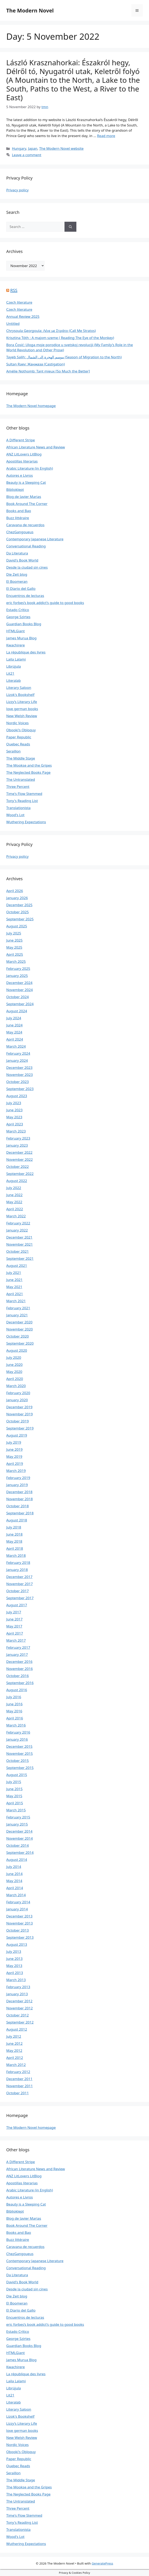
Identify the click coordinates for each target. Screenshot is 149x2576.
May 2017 (14, 1626)
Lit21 (10, 673)
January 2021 (17, 1315)
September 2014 (20, 1852)
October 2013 (17, 1930)
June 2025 (14, 940)
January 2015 (17, 1824)
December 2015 (19, 1746)
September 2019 (20, 1428)
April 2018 (14, 1548)
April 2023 (14, 1124)
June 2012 (14, 2043)
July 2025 (13, 933)
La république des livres (26, 652)
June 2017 (14, 1619)
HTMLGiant (15, 631)
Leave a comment (26, 154)
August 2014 (16, 1859)
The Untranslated (20, 779)
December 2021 (19, 1237)
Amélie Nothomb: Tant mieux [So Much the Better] (48, 371)
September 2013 (20, 1937)
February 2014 (18, 1902)
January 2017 (17, 1654)
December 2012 (19, 2001)
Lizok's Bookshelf (20, 694)
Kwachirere (15, 645)
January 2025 (17, 975)
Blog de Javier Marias (23, 496)
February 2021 (18, 1308)
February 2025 (18, 968)
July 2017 (13, 1612)
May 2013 (14, 1965)
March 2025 (16, 961)
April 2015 (14, 1803)
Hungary (19, 148)
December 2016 (19, 1661)
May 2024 (14, 1032)
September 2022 (20, 1173)
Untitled (13, 323)
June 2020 (14, 1364)
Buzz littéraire (17, 517)
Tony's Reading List (22, 800)
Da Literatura (17, 553)
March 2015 (16, 1810)
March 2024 (16, 1046)
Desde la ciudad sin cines (27, 567)
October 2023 (17, 1081)
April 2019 (14, 1463)
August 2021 (16, 1265)
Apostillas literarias (22, 461)
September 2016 (20, 1682)
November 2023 (19, 1074)
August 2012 (16, 2029)
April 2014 (14, 1887)
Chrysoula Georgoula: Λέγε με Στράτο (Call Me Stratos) (51, 330)
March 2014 (16, 1895)
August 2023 (16, 1095)
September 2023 (20, 1088)
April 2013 (14, 1972)
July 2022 (13, 1187)
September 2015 (20, 1767)
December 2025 (19, 904)
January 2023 (17, 1145)
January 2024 (17, 1060)
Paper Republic (18, 737)
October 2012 (17, 2015)
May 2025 (14, 947)
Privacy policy (17, 190)
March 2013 (16, 1979)
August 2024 (16, 1011)
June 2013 (14, 1958)
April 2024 (14, 1039)
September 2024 (20, 1003)
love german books (22, 708)
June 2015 (14, 1788)
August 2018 (16, 1520)
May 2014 (14, 1880)
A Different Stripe (20, 440)
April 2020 (14, 1378)
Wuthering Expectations (26, 821)
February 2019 (18, 1477)
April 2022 (14, 1209)
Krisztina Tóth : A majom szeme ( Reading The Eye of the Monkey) (60, 337)
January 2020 (17, 1400)
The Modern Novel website (61, 148)
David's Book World (22, 560)
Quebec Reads (18, 744)
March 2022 (16, 1216)
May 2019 (14, 1456)
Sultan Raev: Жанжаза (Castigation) (35, 364)
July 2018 (13, 1527)
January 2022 (17, 1230)
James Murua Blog (21, 638)
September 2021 (20, 1258)
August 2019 (16, 1435)
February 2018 (18, 1562)
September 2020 (20, 1343)
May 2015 (14, 1796)
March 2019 (16, 1470)
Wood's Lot (15, 814)
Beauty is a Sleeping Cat (26, 482)
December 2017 (19, 1576)
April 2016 (14, 1718)
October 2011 (17, 2093)
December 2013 (19, 1916)
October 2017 (17, 1590)
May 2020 (14, 1371)
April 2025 (14, 954)
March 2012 (16, 2064)
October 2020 (17, 1336)
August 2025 (16, 926)
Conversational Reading (26, 546)
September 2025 (20, 919)
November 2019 (19, 1414)
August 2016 (16, 1689)
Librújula (13, 666)
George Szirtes (18, 616)
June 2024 (14, 1025)
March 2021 (16, 1301)
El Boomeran (16, 581)
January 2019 (17, 1484)
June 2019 (14, 1449)
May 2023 (14, 1117)
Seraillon (13, 751)
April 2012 (14, 2057)
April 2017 (14, 1633)
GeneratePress (102, 2563)
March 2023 (16, 1131)
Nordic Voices (17, 722)
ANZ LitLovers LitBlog (24, 454)
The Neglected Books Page (28, 772)
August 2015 (16, 1774)
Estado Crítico (17, 609)
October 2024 (17, 996)
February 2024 (18, 1053)
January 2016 (17, 1739)
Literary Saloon (18, 687)
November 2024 (19, 989)
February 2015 (18, 1817)
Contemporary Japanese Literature (34, 539)
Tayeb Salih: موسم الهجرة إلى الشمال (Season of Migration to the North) (64, 357)
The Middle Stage (20, 758)
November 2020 (19, 1329)
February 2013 (18, 1986)
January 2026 (17, 897)
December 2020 (19, 1322)
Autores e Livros (19, 475)
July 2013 (13, 1951)
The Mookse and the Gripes (29, 765)
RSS (13, 290)
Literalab (13, 680)
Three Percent (17, 786)
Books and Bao (18, 510)
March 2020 (16, 1385)
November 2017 (19, 1583)
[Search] (70, 227)
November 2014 (19, 1838)
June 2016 (14, 1704)
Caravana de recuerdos (25, 524)
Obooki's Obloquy (21, 730)
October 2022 (17, 1166)
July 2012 (13, 2036)
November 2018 (19, 1499)
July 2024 (13, 1018)
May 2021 (14, 1286)
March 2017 (16, 1640)
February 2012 (18, 2071)
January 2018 (17, 1569)
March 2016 (16, 1725)
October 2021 (17, 1251)
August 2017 (16, 1605)
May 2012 (14, 2050)
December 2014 (19, 1831)
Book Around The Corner (26, 503)
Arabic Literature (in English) (29, 468)
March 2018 (16, 1555)
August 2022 (16, 1180)
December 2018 (19, 1491)
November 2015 (19, 1753)
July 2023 (13, 1102)
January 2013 (17, 1994)
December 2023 (19, 1067)
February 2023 (18, 1138)
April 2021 (14, 1293)
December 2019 (19, 1407)
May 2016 (14, 1711)
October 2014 (17, 1845)
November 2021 (19, 1244)
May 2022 (14, 1201)
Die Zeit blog (16, 574)
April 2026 (14, 890)
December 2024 (19, 982)
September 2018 (20, 1513)
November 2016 (19, 1668)
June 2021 (14, 1279)
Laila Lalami (16, 659)
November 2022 (19, 1159)
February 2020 (18, 1392)
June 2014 (14, 1873)
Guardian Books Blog (23, 623)
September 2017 (20, 1598)
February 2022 (18, 1223)
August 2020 (16, 1350)
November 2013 (19, 1923)
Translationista (18, 807)
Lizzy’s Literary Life (21, 701)
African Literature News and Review (35, 447)
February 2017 (18, 1647)
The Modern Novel (30, 10)
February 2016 (18, 1732)
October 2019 (17, 1421)
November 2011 (19, 2085)
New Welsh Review (21, 715)
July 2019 (13, 1442)
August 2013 (16, 1944)
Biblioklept (15, 489)
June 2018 (14, 1534)
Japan (32, 148)
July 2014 (13, 1866)
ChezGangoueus (20, 532)
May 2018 (14, 1541)
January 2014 (17, 1909)
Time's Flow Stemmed (24, 793)
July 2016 (13, 1697)
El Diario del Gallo (21, 588)
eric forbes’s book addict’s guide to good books (45, 602)
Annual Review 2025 (23, 316)
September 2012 (20, 2022)
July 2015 (13, 1781)
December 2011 (19, 2078)
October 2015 (17, 1760)
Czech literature (19, 302)
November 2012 (19, 2008)
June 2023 (14, 1110)
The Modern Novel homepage (31, 405)
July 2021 (13, 1272)
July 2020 (13, 1357)
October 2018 (17, 1506)
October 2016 (17, 1675)
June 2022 (14, 1194)
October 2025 (17, 912)
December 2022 (19, 1152)
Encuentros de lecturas (25, 595)
